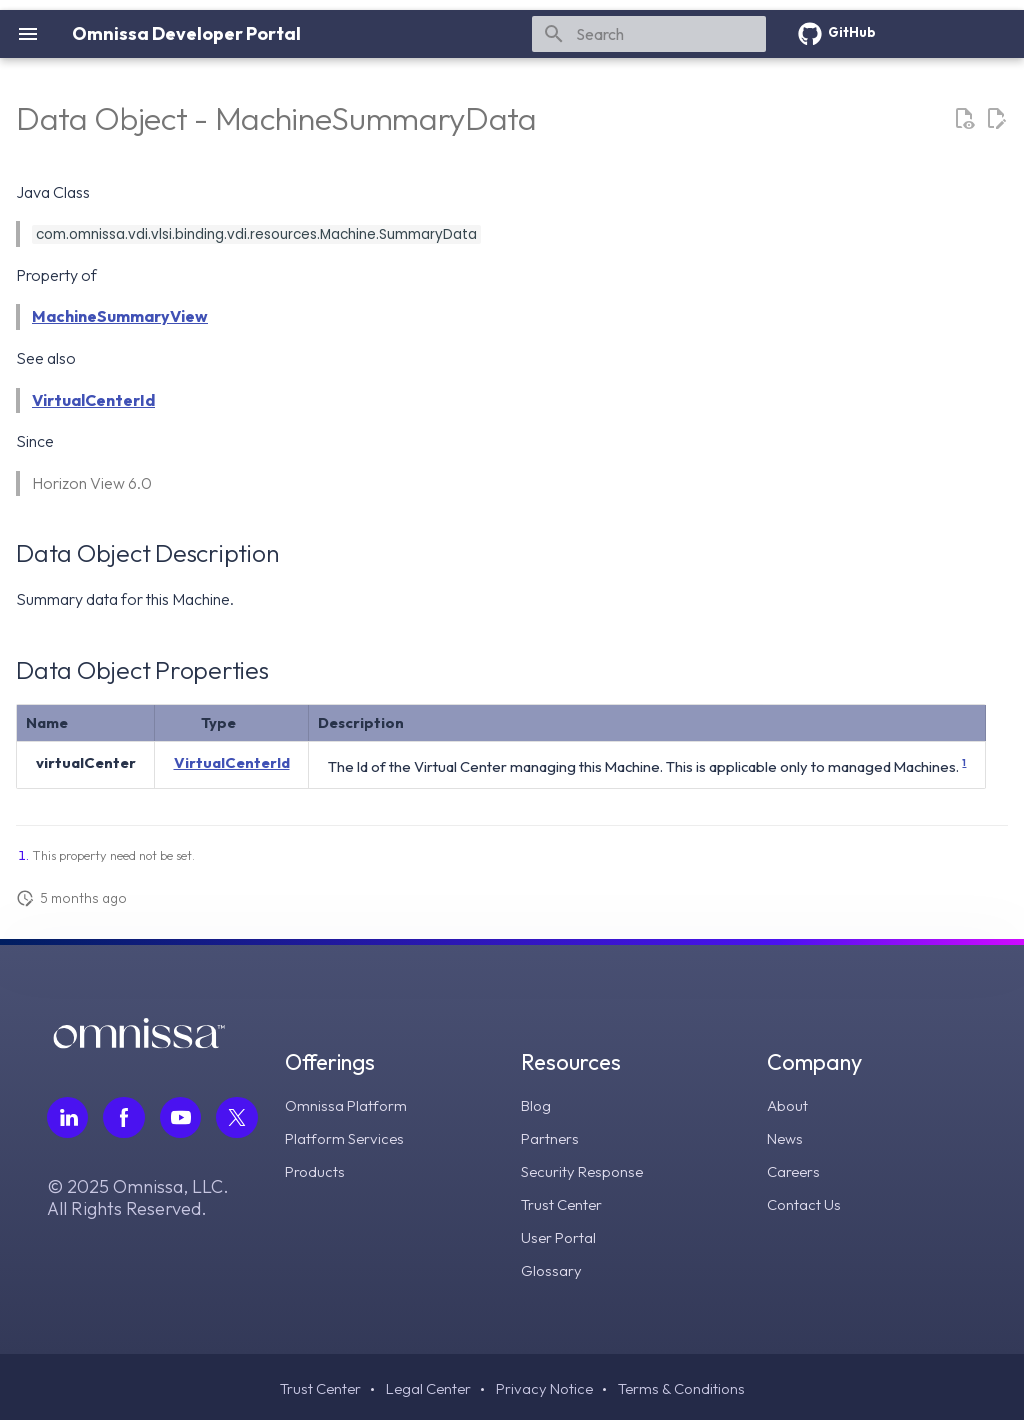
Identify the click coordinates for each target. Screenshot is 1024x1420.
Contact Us (805, 1201)
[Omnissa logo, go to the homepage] (139, 1043)
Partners (552, 1137)
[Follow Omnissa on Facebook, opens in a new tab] (125, 1118)
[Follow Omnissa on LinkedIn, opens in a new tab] (68, 1118)
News (786, 1137)
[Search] (649, 34)
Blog (538, 1105)
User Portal (561, 1233)
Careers (795, 1169)
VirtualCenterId (93, 400)
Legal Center (426, 1385)
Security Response (586, 1169)
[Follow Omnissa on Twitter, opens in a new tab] (239, 1118)
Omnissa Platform (349, 1105)
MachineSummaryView (120, 316)
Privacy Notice (546, 1385)
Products (318, 1169)
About (789, 1105)
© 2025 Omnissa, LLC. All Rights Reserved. (138, 1199)
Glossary (553, 1265)
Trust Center (564, 1201)
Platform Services (349, 1137)
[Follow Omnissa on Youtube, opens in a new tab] (182, 1118)
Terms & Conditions (688, 1385)
